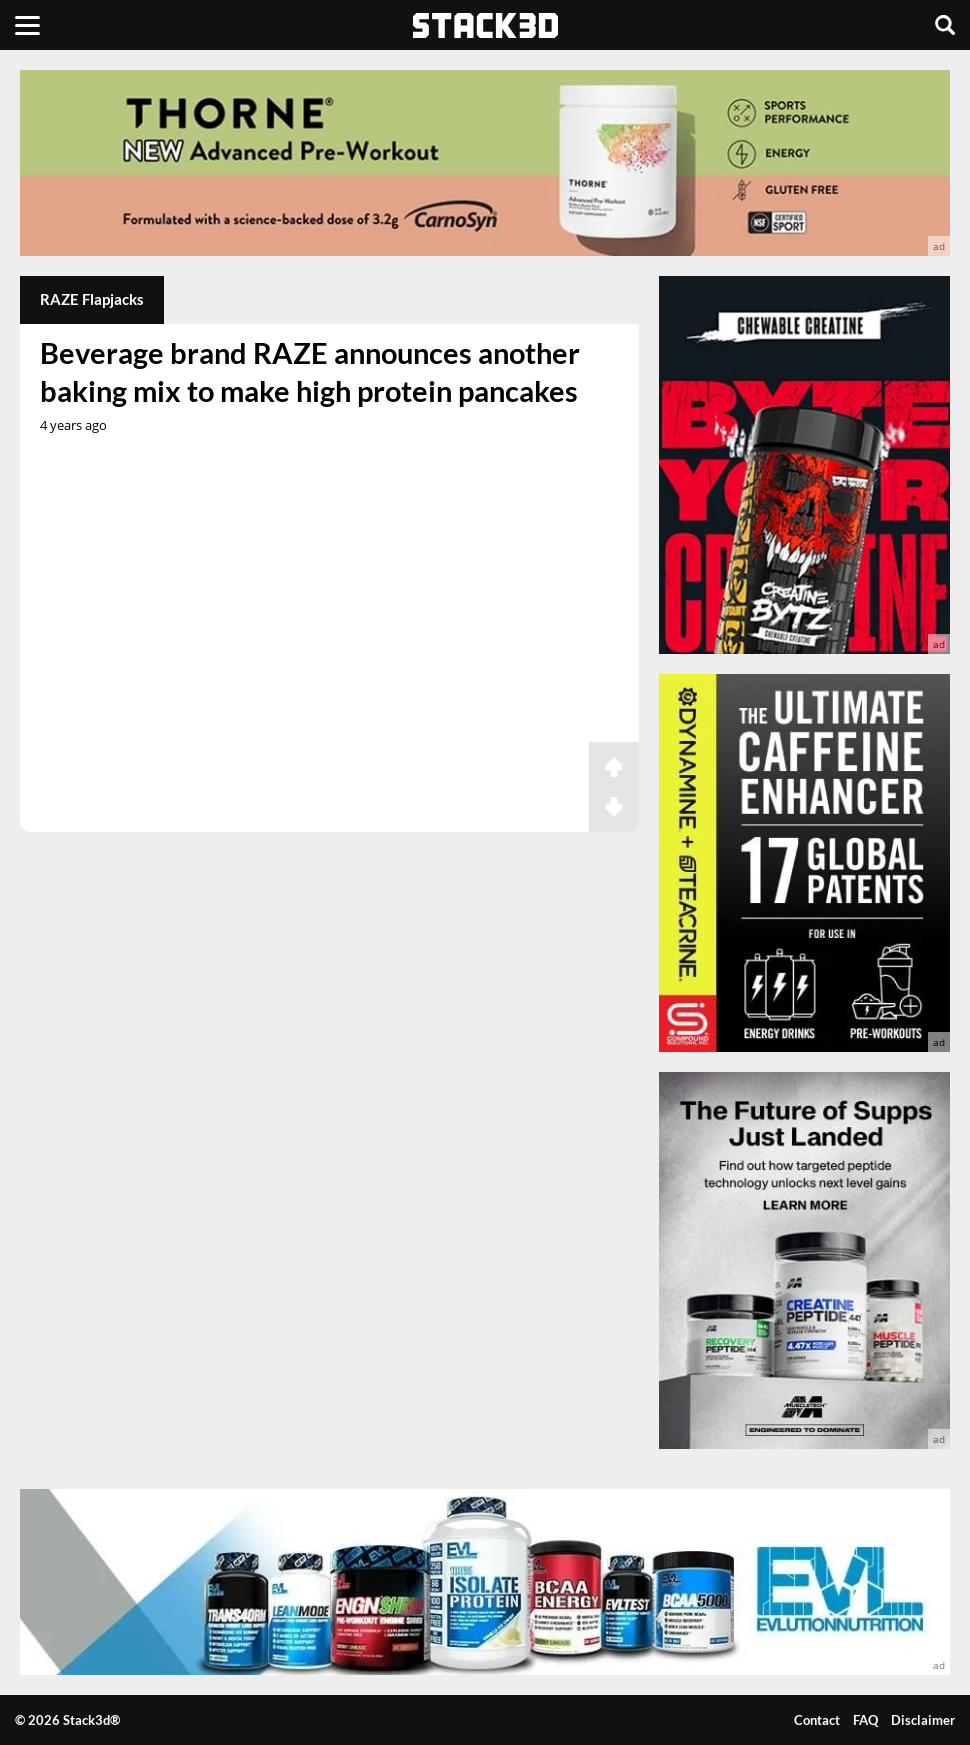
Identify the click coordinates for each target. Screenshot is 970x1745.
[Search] (945, 25)
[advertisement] (485, 163)
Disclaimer (923, 1720)
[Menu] (27, 25)
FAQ (865, 1720)
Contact (817, 1720)
